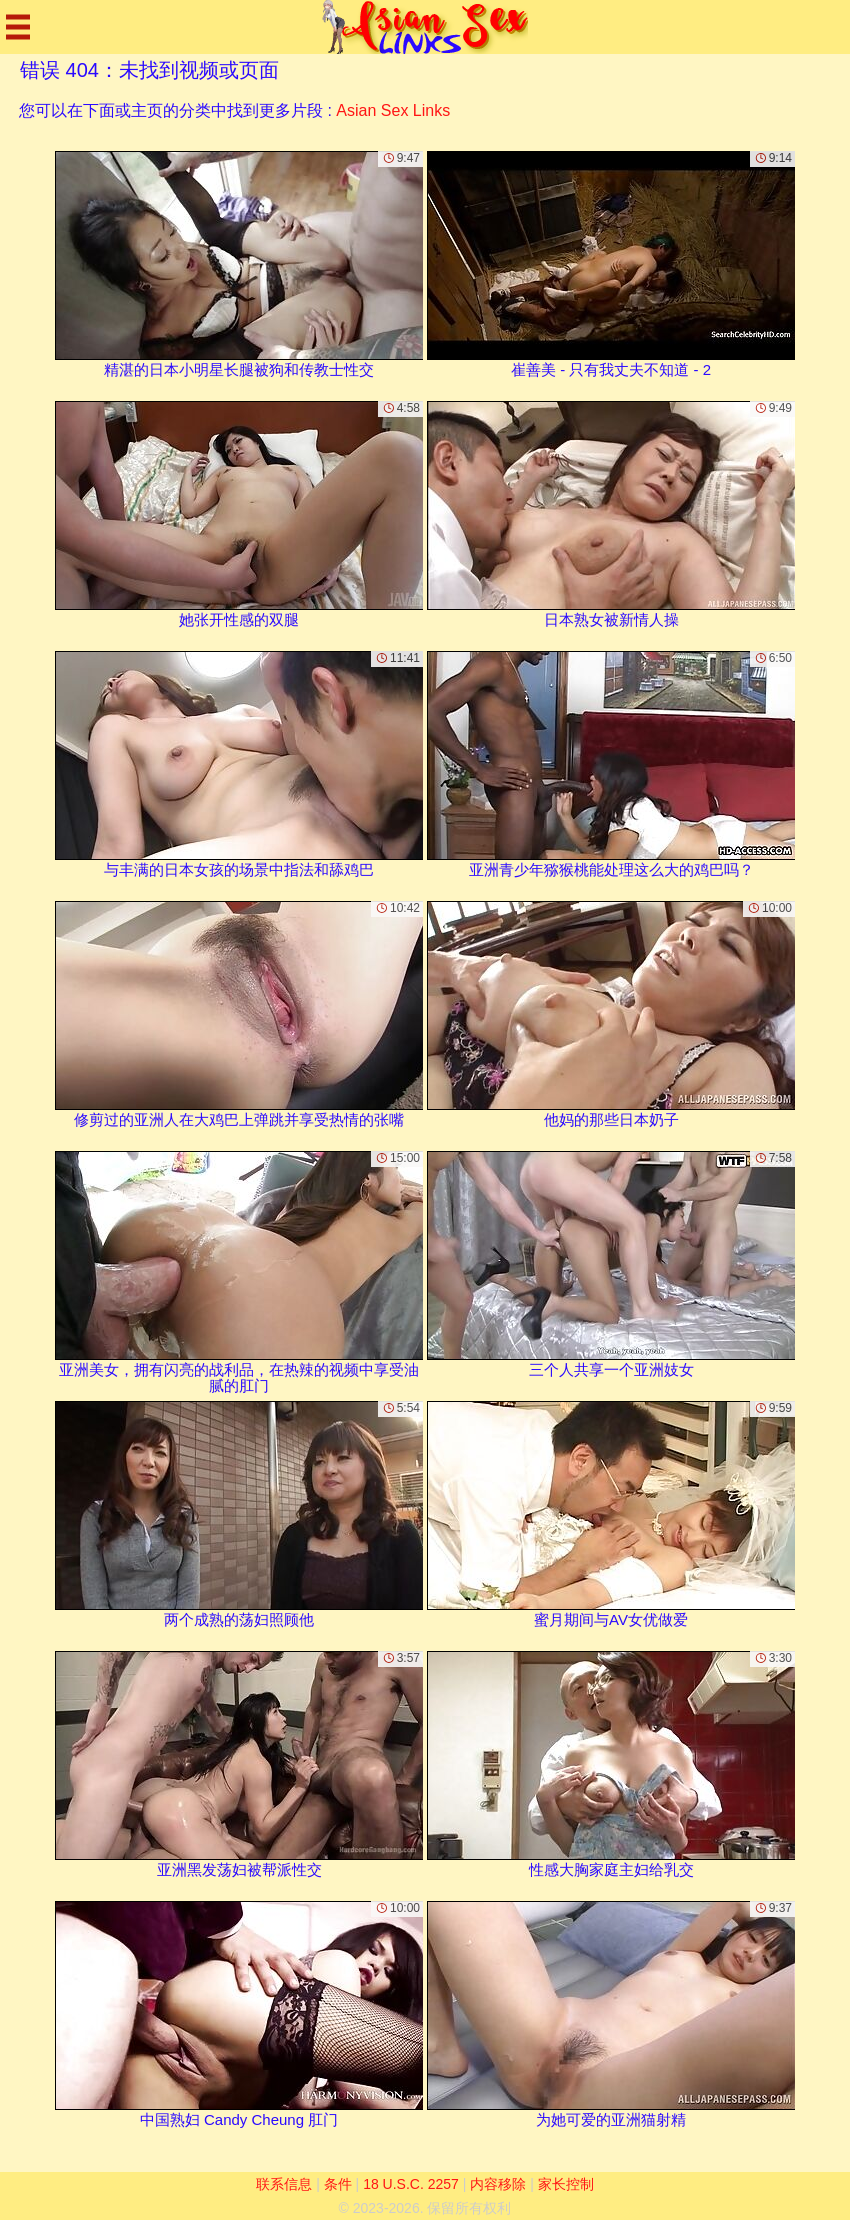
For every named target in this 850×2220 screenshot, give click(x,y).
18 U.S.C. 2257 (411, 2184)
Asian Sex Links (393, 110)
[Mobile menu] (18, 27)
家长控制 (566, 2184)
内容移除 (498, 2184)
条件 (338, 2184)
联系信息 (284, 2184)
